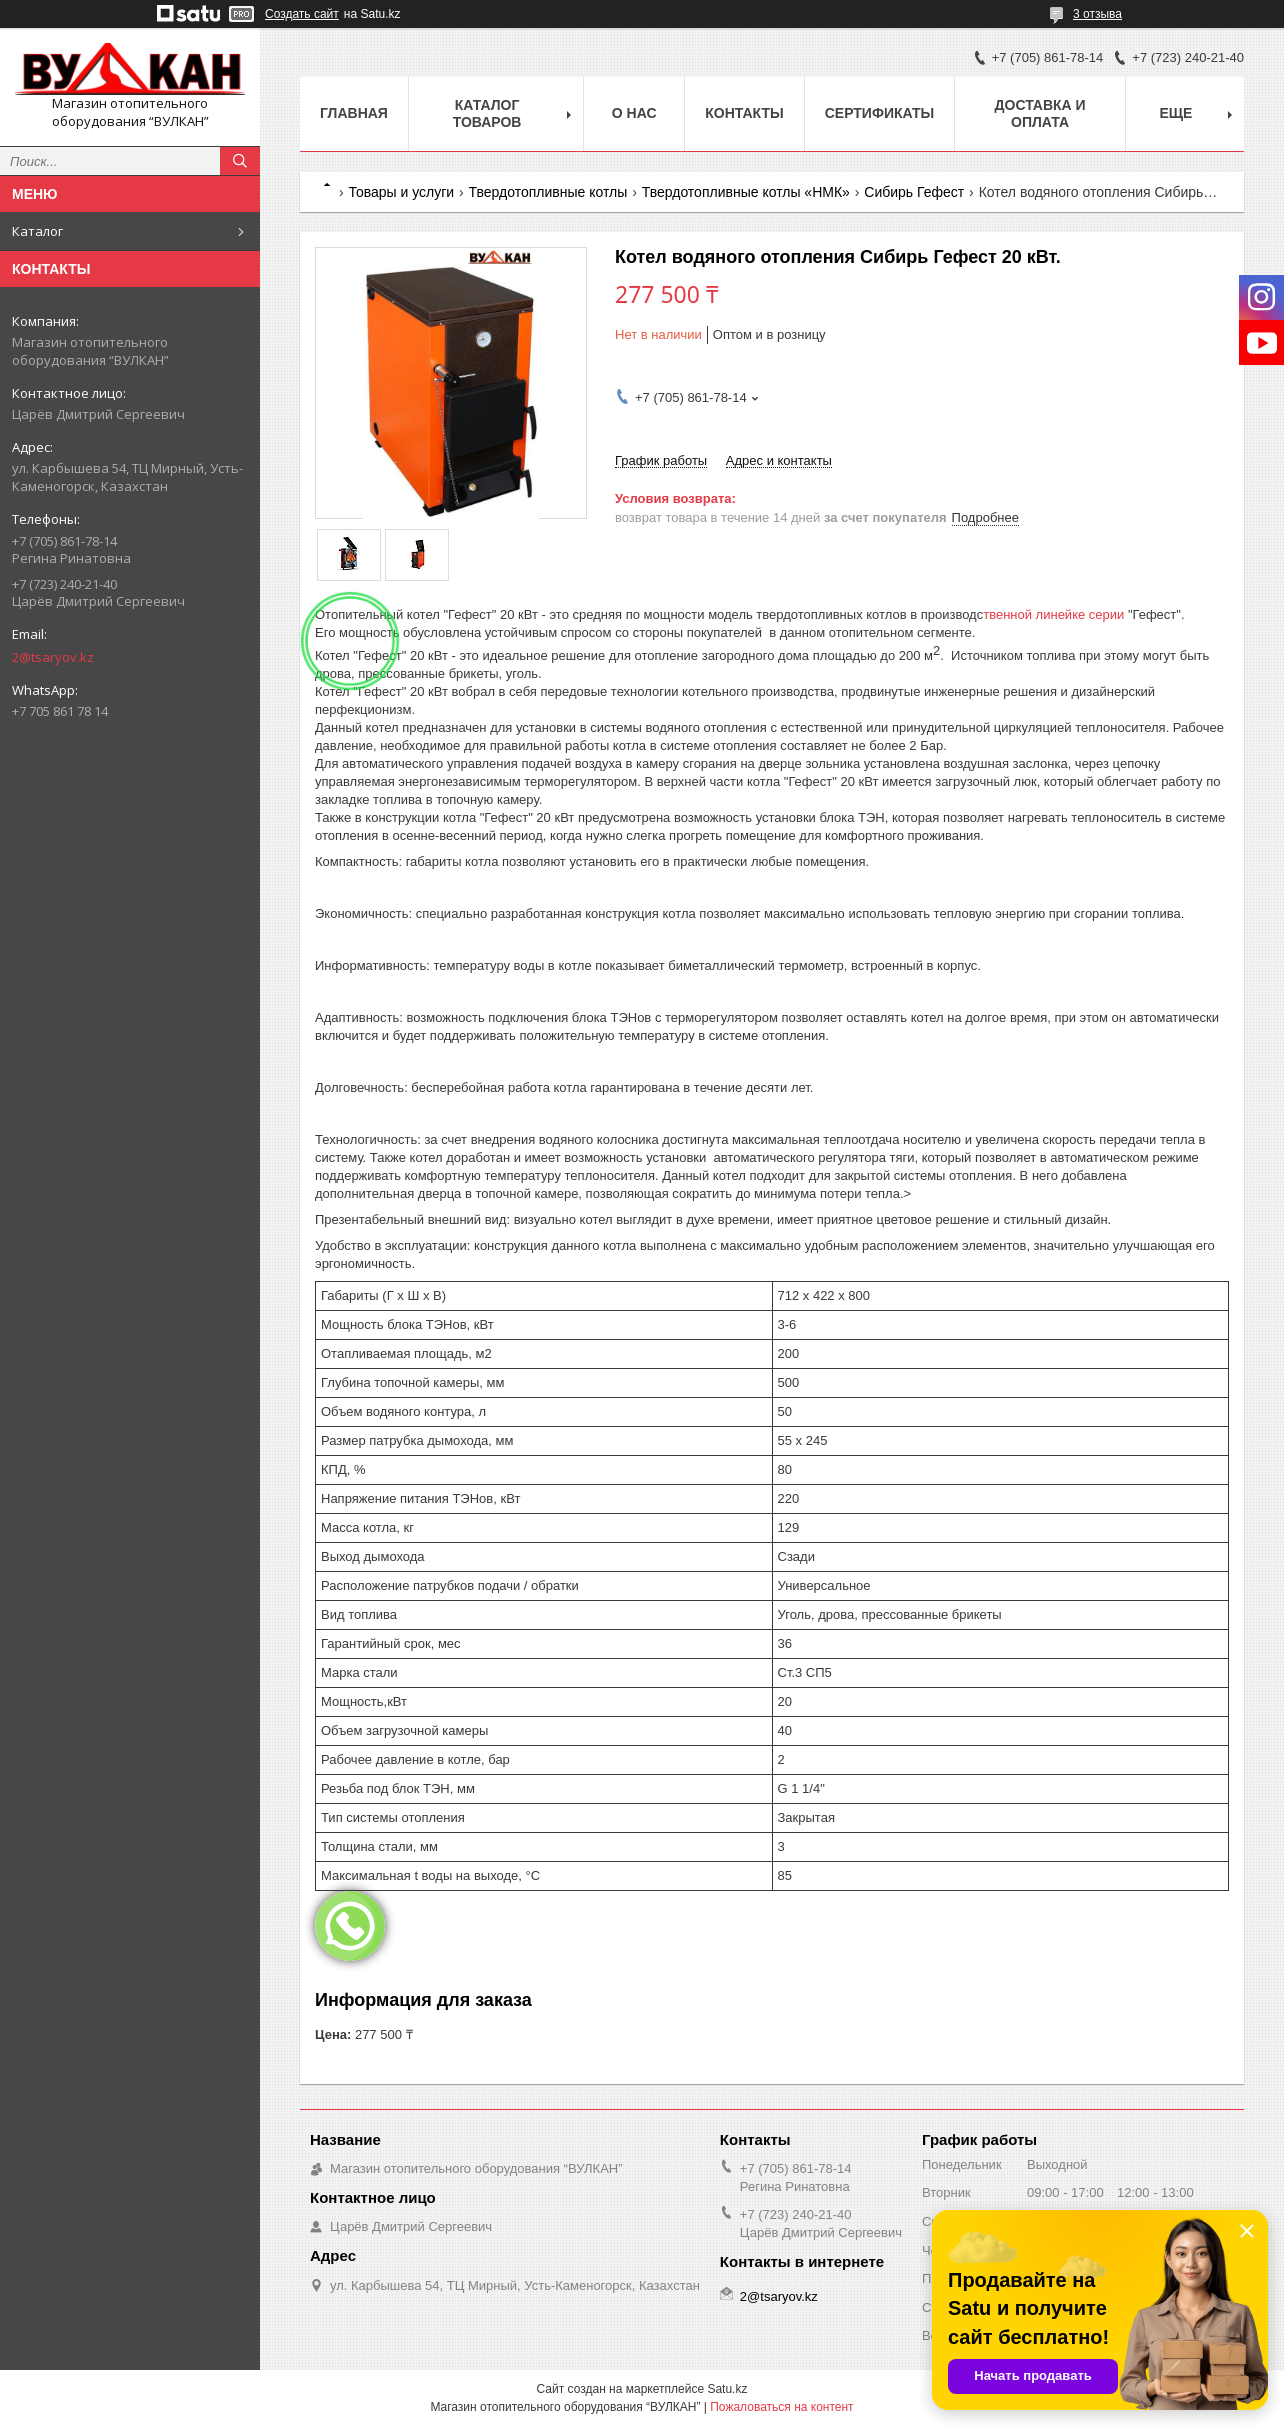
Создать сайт (302, 14)
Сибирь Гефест (914, 192)
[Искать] (240, 161)
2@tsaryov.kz (53, 657)
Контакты (744, 113)
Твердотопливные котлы (548, 192)
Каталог (37, 231)
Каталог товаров (487, 113)
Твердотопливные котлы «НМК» (746, 192)
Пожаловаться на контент (781, 2407)
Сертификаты (879, 113)
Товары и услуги (401, 192)
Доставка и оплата (1040, 113)
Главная (354, 113)
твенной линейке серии (1055, 614)
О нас (634, 113)
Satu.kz (727, 2389)
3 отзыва (1097, 14)
